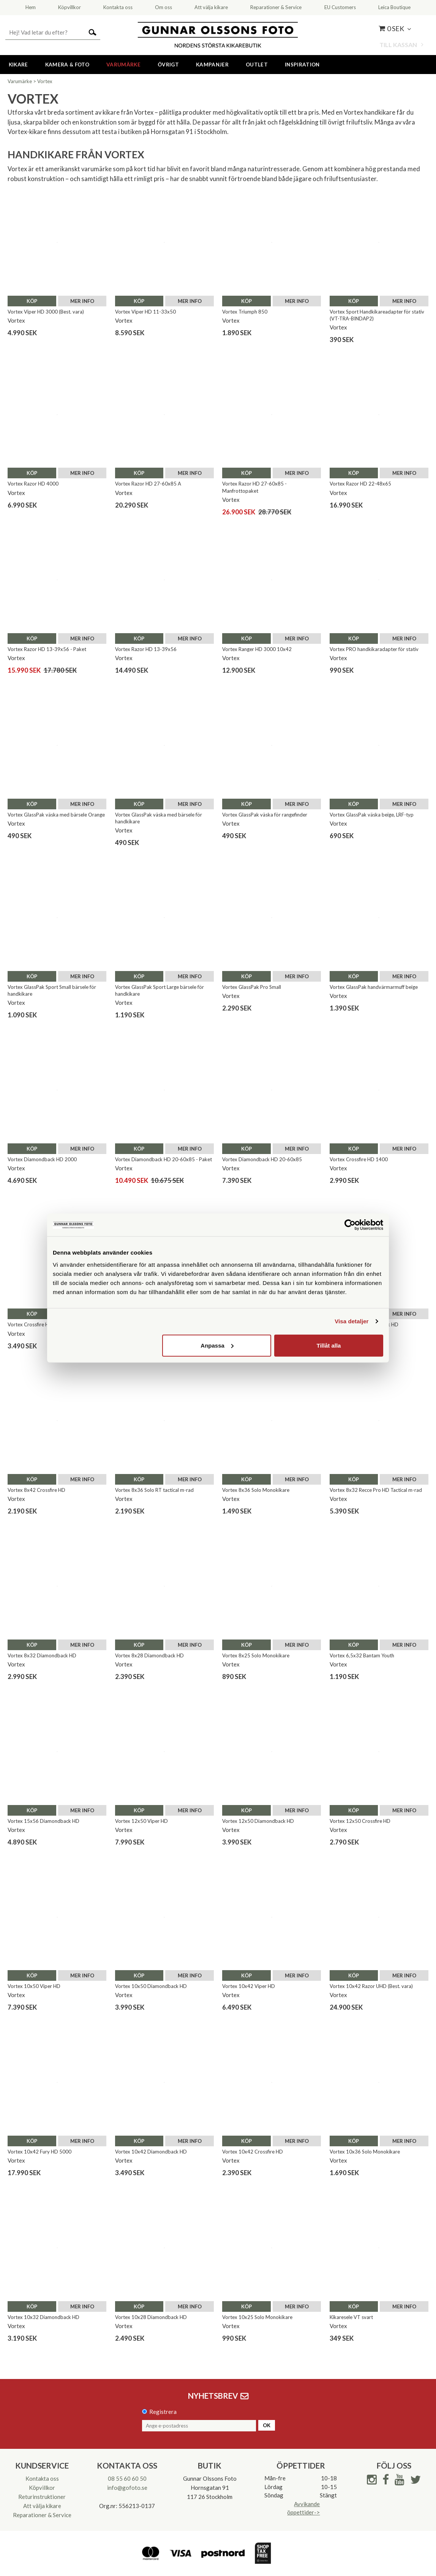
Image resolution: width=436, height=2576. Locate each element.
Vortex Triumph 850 (244, 312)
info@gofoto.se (127, 2487)
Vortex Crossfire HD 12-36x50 (42, 1324)
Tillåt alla (328, 1345)
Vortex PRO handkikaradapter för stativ (374, 649)
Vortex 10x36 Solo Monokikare (365, 2152)
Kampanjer (212, 64)
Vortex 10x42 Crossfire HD (252, 2152)
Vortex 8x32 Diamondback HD (42, 1655)
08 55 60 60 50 (127, 2478)
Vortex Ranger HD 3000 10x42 (257, 649)
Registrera (163, 2411)
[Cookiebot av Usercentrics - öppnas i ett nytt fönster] (350, 1225)
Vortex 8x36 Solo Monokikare (255, 1490)
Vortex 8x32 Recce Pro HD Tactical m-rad (376, 1490)
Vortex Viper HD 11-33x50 (145, 312)
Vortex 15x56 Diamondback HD (43, 1821)
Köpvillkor (42, 2487)
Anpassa (217, 1345)
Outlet (257, 64)
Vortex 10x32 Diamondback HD (43, 2317)
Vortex (44, 81)
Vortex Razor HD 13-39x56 (146, 649)
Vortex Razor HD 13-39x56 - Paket (47, 649)
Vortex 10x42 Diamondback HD (151, 2152)
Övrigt (168, 64)
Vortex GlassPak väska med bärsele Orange (56, 815)
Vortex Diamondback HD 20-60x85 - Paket (163, 1159)
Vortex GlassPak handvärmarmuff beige (374, 987)
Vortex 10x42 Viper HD (248, 1986)
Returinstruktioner (42, 2496)
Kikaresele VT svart (351, 2317)
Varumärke (123, 64)
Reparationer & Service (42, 2514)
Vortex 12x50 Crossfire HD (360, 1821)
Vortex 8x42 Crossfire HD (36, 1490)
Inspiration (302, 64)
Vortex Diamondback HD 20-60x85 (262, 1159)
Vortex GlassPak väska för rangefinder (264, 815)
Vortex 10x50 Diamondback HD (151, 1986)
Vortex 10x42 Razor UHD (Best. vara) (371, 1986)
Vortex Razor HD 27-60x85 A (148, 484)
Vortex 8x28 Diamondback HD (149, 1655)
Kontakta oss (42, 2478)
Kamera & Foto (67, 64)
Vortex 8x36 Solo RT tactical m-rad (154, 1490)
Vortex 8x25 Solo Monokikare (255, 1655)
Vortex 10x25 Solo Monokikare (257, 2317)
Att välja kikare (42, 2505)
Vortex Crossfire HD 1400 (359, 1159)
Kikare (18, 64)
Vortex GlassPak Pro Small (251, 987)
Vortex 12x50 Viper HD (141, 1821)
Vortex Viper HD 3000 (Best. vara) (46, 312)
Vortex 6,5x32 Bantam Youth (362, 1655)
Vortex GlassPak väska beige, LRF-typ (372, 815)
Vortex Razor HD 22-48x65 (360, 484)
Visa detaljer (351, 1321)
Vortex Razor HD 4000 (33, 484)
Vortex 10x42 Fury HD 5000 (39, 2152)
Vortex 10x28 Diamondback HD (151, 2317)
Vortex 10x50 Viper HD (34, 1986)
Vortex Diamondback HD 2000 (42, 1159)
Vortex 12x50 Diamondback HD (258, 1821)
